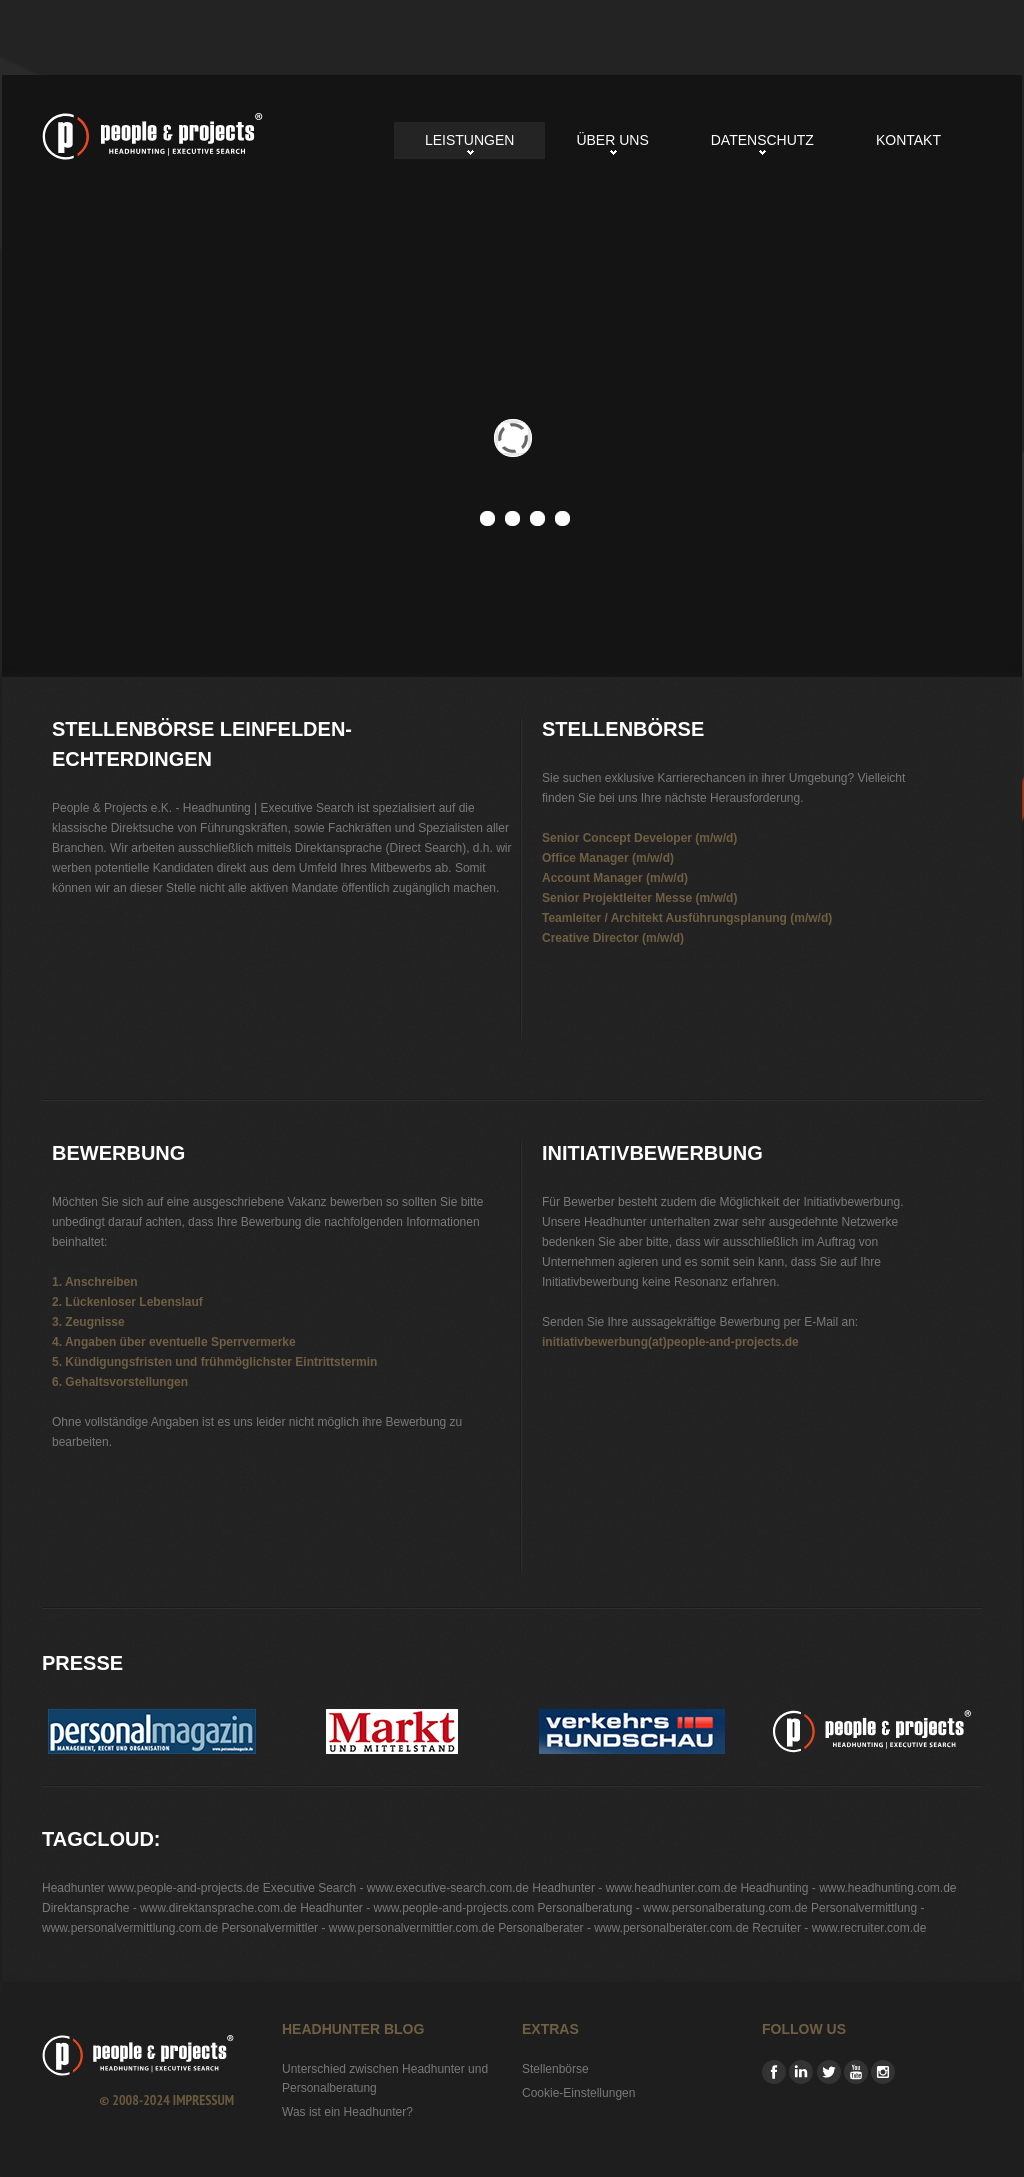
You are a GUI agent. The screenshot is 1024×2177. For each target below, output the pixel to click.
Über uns (612, 140)
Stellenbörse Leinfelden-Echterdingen (152, 136)
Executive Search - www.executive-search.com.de (396, 1888)
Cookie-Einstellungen (578, 2093)
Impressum (203, 2100)
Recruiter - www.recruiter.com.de (839, 1928)
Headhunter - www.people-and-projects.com (417, 1908)
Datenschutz (762, 140)
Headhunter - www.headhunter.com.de (634, 1888)
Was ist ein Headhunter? (347, 2112)
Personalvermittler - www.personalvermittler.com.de (357, 1928)
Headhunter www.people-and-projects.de (150, 1888)
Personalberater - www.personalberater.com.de (623, 1928)
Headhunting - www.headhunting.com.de (848, 1888)
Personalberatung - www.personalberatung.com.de (673, 1908)
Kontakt (908, 140)
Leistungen (469, 140)
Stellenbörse (555, 2069)
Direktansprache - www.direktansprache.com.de (169, 1908)
